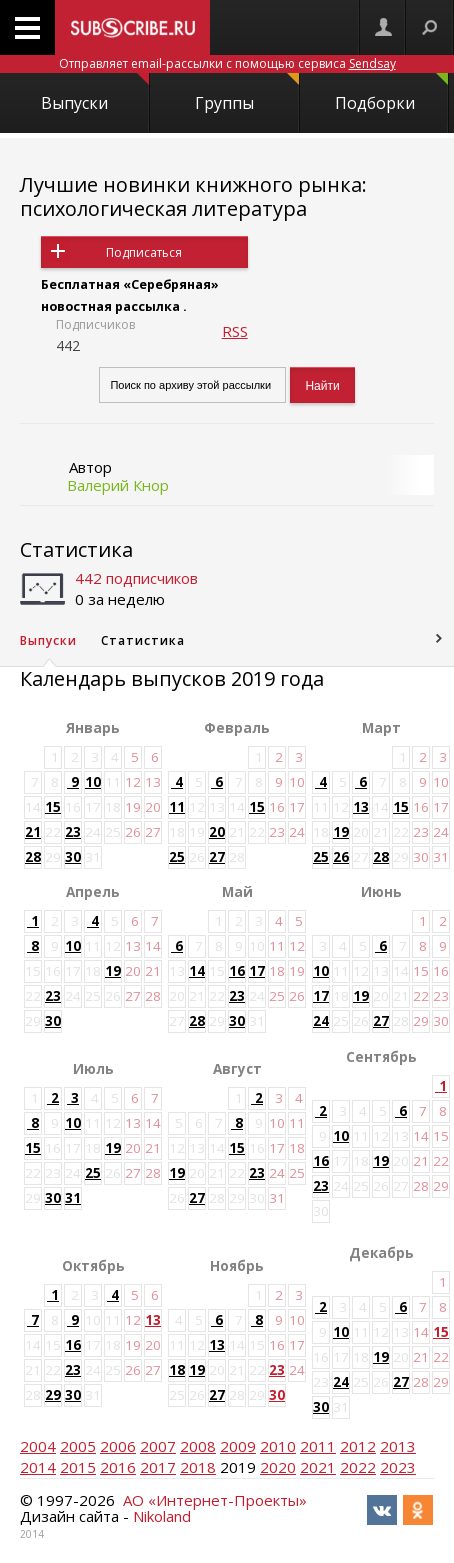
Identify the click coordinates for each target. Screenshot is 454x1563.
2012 (358, 1446)
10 (93, 782)
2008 (198, 1446)
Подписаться (144, 252)
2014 (38, 1467)
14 (197, 971)
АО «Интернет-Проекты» (215, 1500)
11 (177, 807)
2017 (158, 1467)
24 (321, 1021)
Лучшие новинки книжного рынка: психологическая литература (193, 196)
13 (361, 807)
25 (177, 857)
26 (341, 857)
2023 (398, 1467)
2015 (78, 1467)
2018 (198, 1467)
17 (257, 971)
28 (33, 857)
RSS (235, 331)
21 (33, 832)
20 (217, 832)
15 (53, 807)
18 (177, 1370)
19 (341, 832)
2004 (38, 1446)
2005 (78, 1446)
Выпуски (94, 93)
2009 (238, 1446)
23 (73, 832)
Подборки (392, 93)
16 (237, 971)
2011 (318, 1446)
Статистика (76, 549)
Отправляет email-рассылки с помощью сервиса (227, 63)
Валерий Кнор (118, 485)
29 (53, 1395)
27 (217, 857)
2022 (358, 1467)
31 (73, 1198)
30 (73, 857)
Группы (246, 93)
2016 (118, 1467)
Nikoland (162, 1516)
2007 (158, 1446)
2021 (318, 1467)
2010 (278, 1446)
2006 (118, 1446)
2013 (398, 1446)
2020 (278, 1467)
